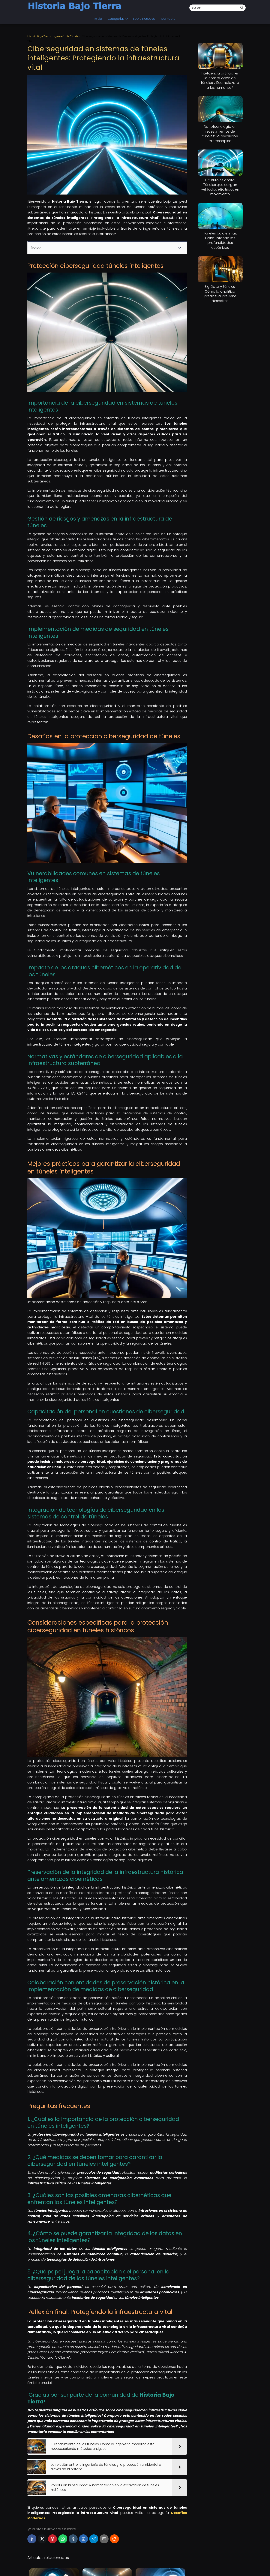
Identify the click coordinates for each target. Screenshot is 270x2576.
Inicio (98, 19)
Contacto (168, 19)
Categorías (116, 19)
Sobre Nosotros (144, 19)
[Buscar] (242, 8)
